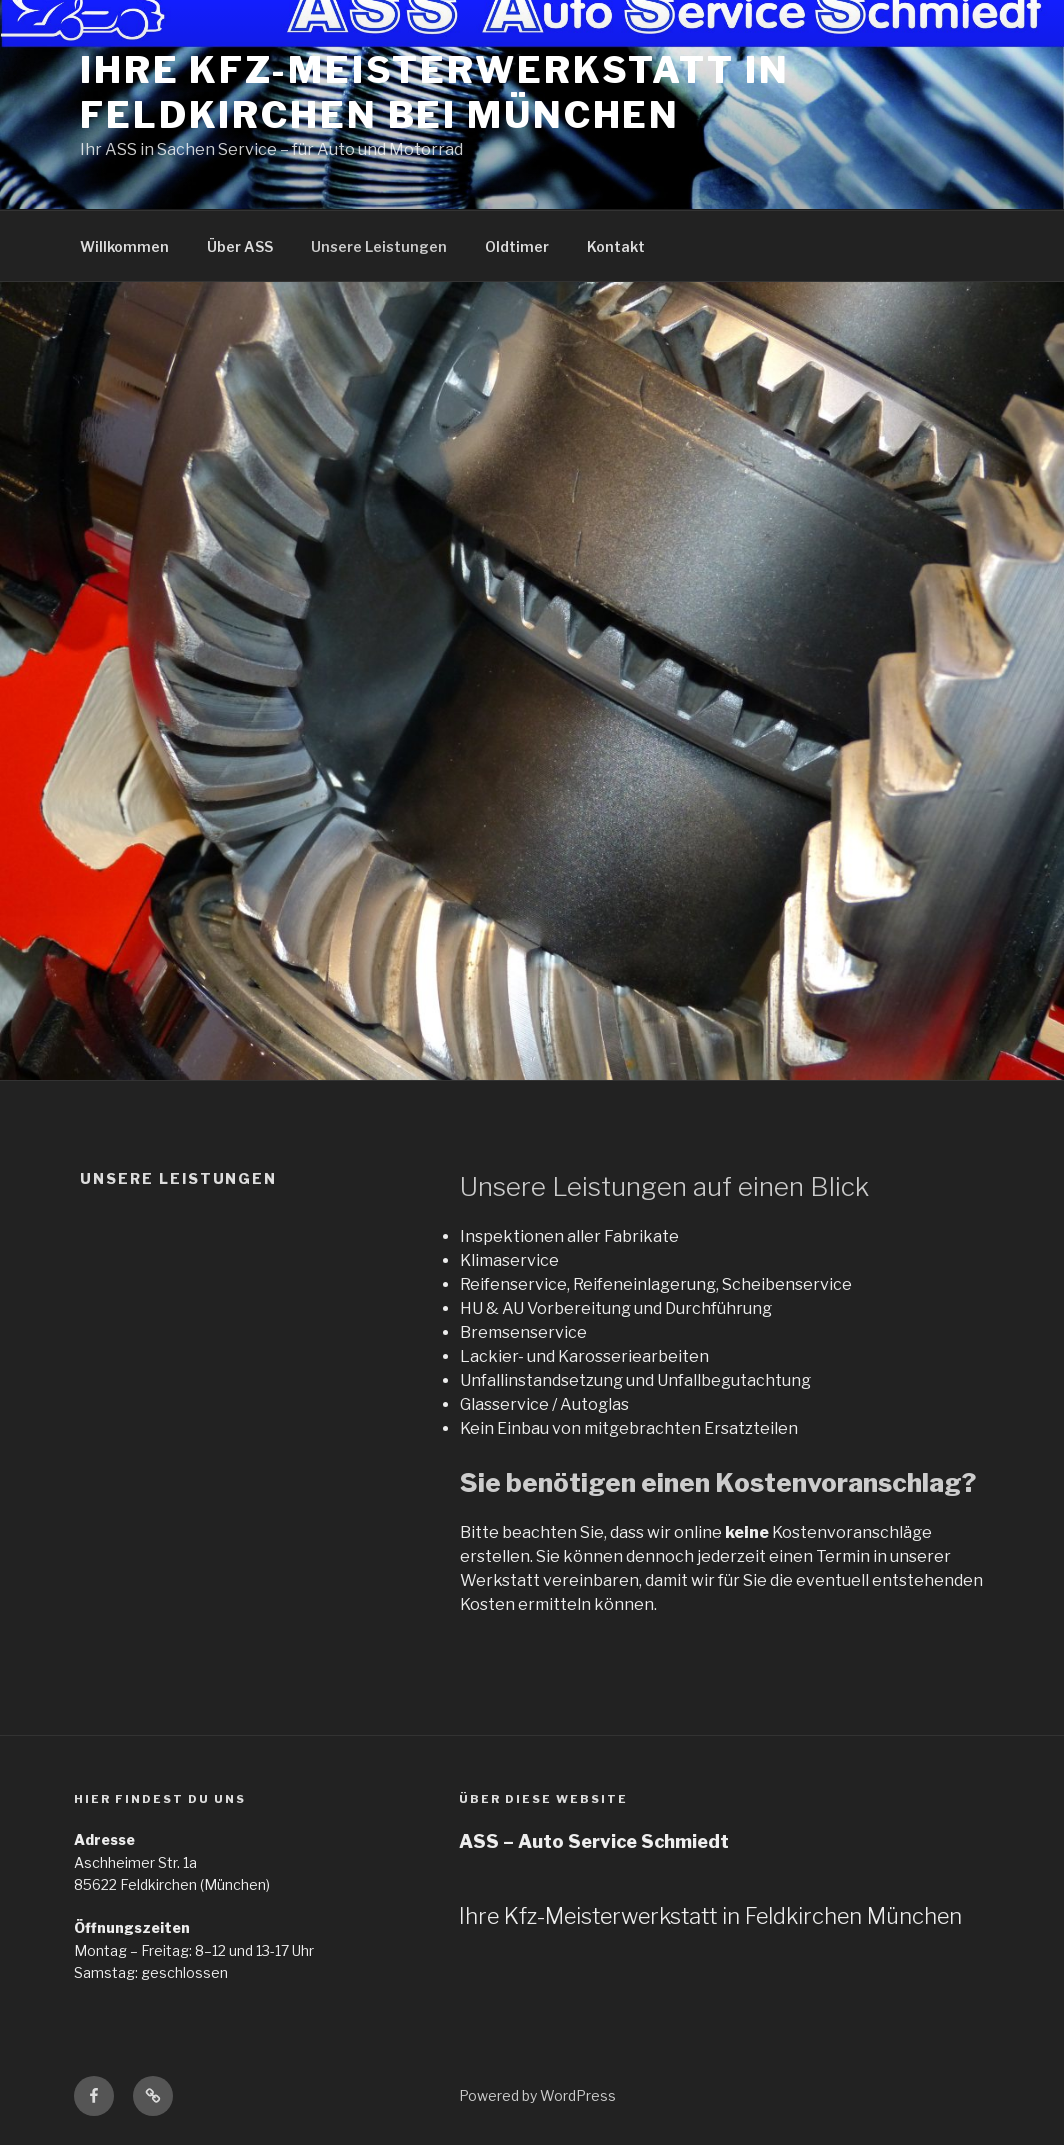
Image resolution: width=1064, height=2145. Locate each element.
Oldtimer (517, 246)
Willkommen (124, 246)
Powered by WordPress (537, 2095)
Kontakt (616, 246)
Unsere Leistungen (379, 246)
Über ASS (240, 246)
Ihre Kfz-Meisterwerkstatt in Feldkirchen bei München (435, 92)
